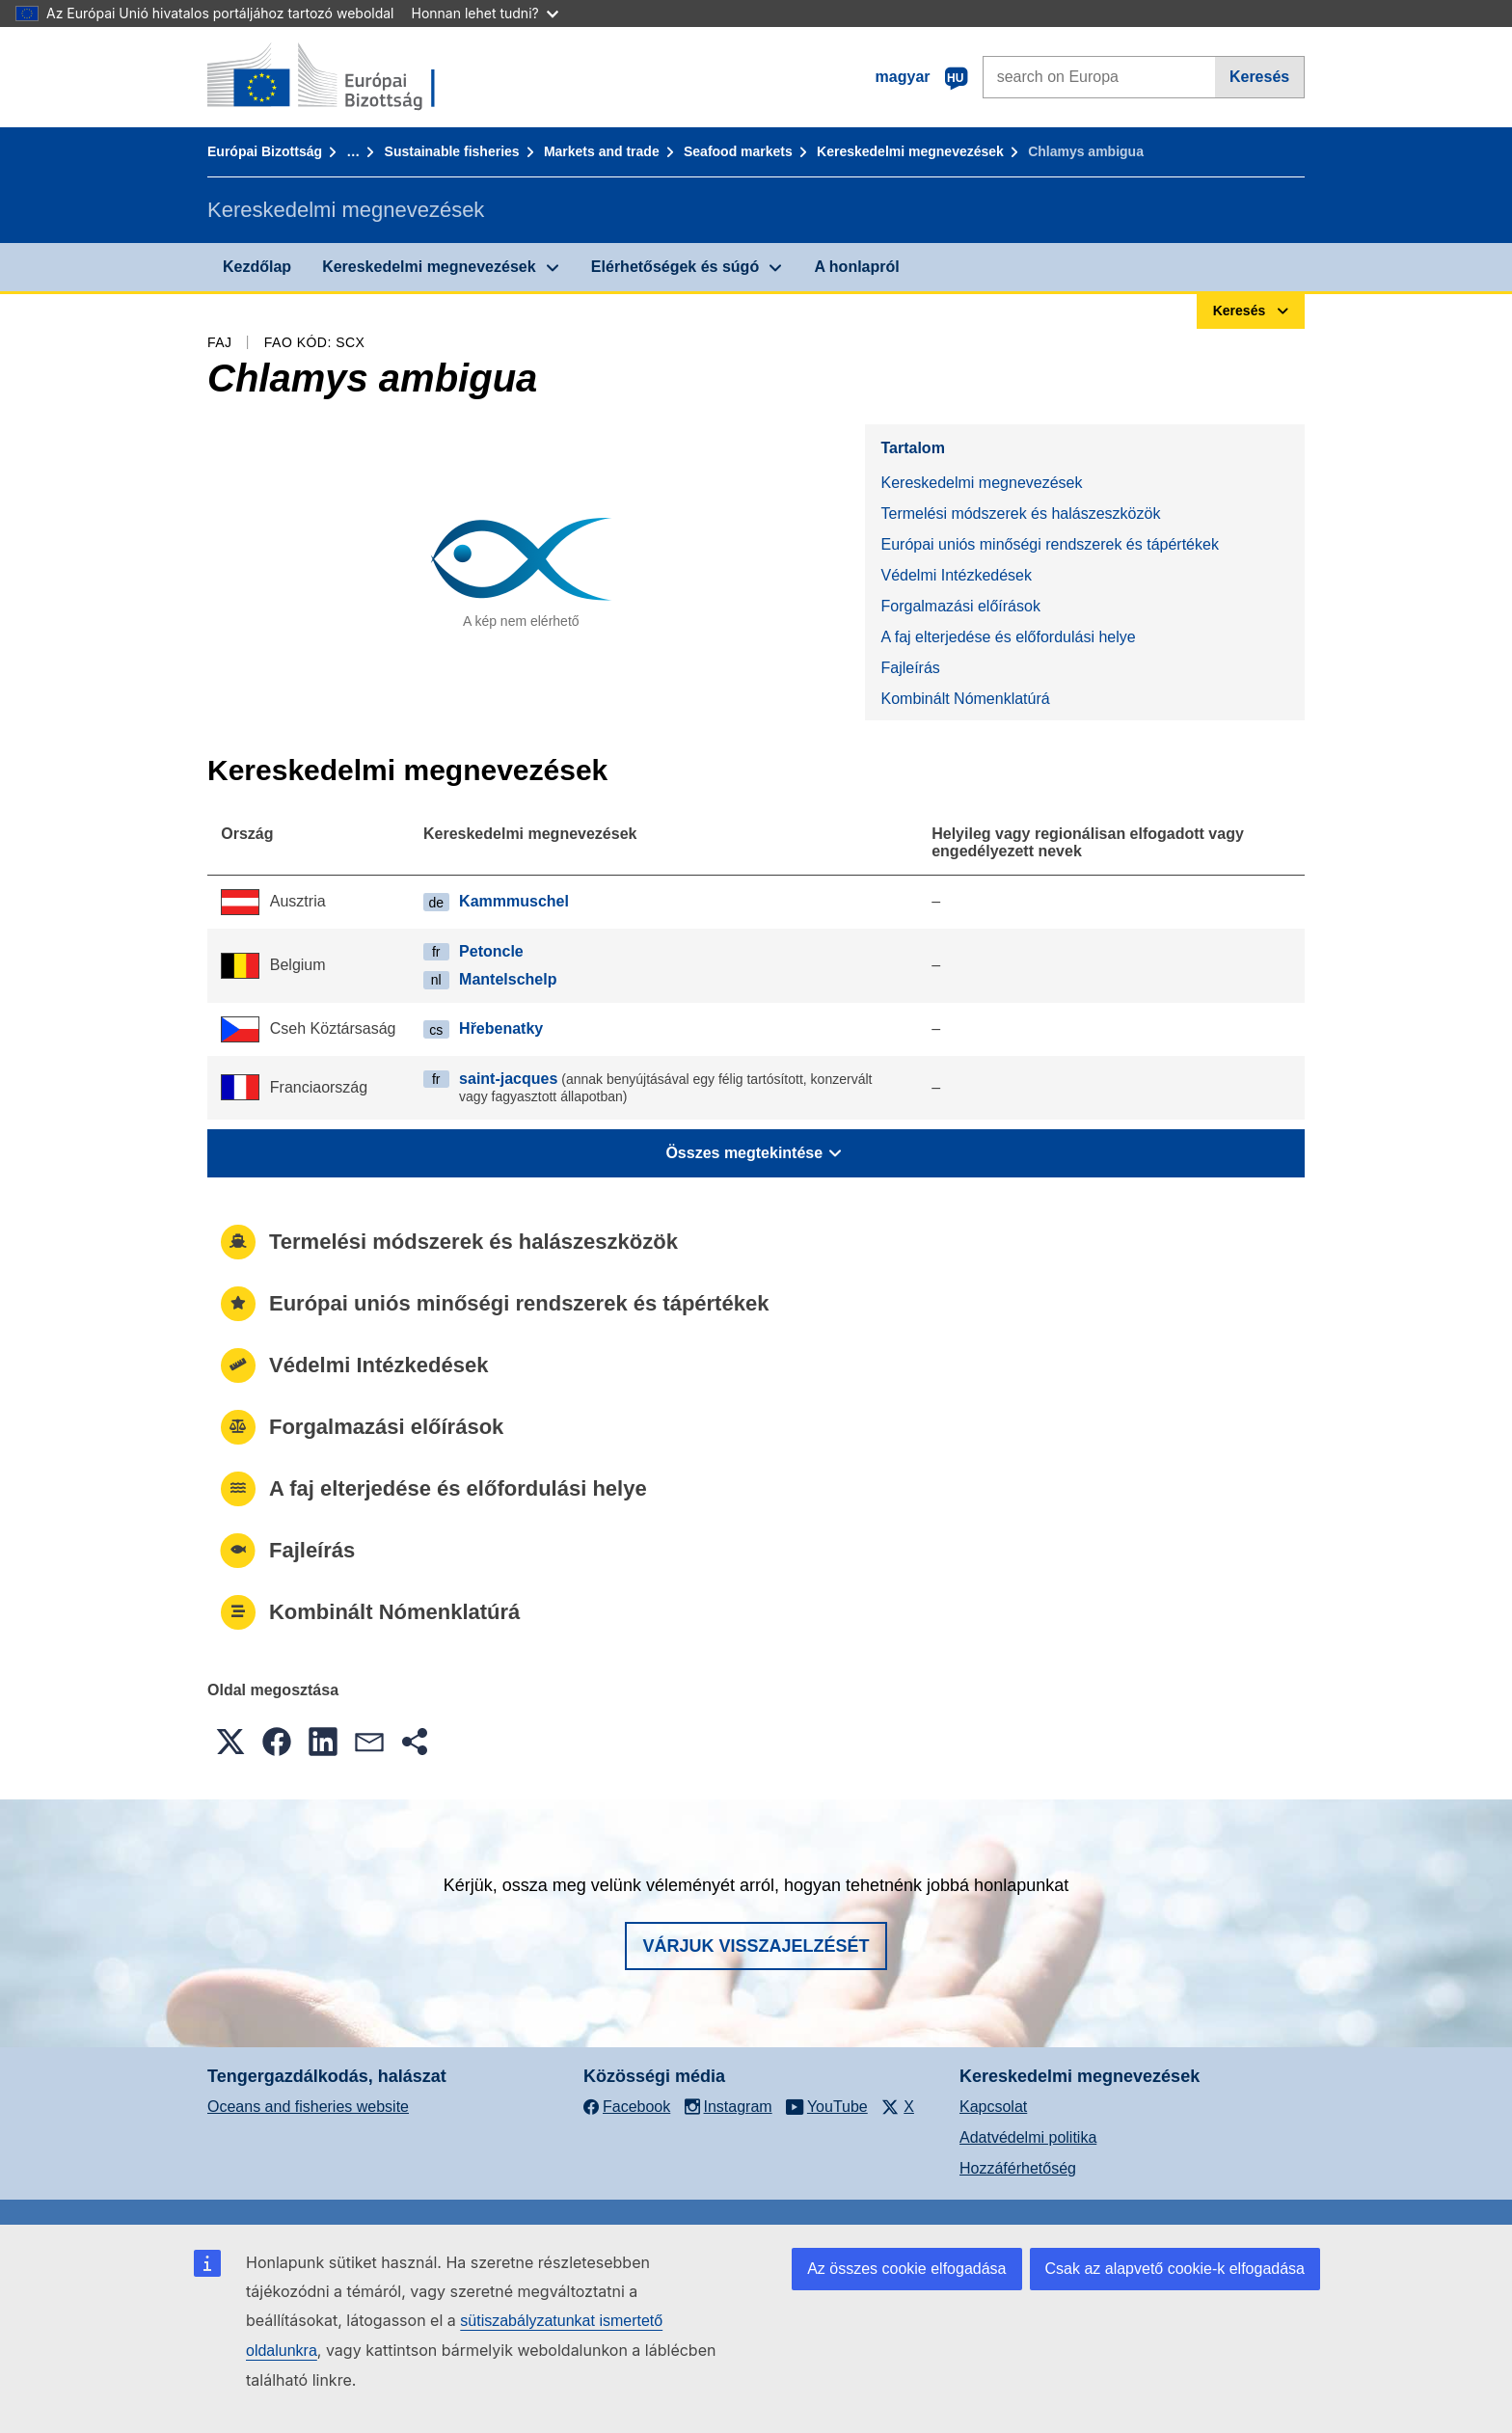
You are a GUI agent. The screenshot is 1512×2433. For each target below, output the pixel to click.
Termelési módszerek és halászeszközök (1020, 513)
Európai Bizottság (264, 151)
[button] (230, 1741)
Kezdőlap (257, 266)
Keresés (1259, 76)
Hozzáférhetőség (1017, 2168)
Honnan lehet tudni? (485, 13)
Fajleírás (909, 668)
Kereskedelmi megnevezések (910, 151)
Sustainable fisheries (452, 151)
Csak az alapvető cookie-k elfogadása (1175, 2268)
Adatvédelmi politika (1027, 2137)
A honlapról (856, 266)
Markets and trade (602, 151)
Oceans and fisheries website (308, 2106)
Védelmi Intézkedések (956, 575)
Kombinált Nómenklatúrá (964, 698)
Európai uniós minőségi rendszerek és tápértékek (1049, 544)
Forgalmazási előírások (960, 606)
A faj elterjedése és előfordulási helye (1007, 637)
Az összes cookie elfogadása (906, 2268)
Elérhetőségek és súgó (675, 266)
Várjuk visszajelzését (755, 1946)
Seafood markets (738, 151)
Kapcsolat (993, 2106)
